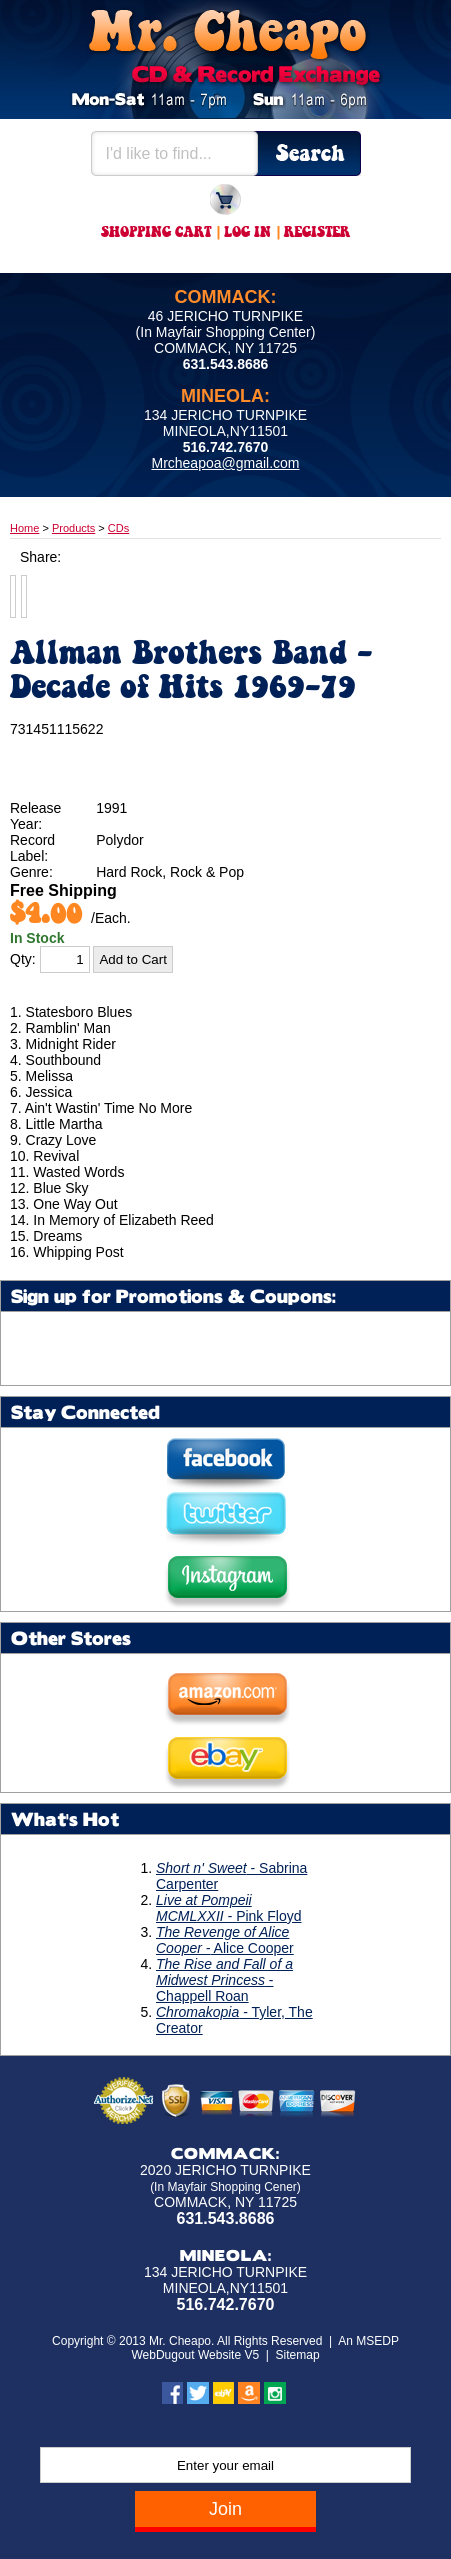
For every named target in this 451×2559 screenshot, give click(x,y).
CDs (118, 528)
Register (317, 233)
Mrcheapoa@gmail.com (225, 463)
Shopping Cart (156, 233)
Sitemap (298, 2355)
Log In (247, 233)
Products (73, 528)
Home (24, 528)
